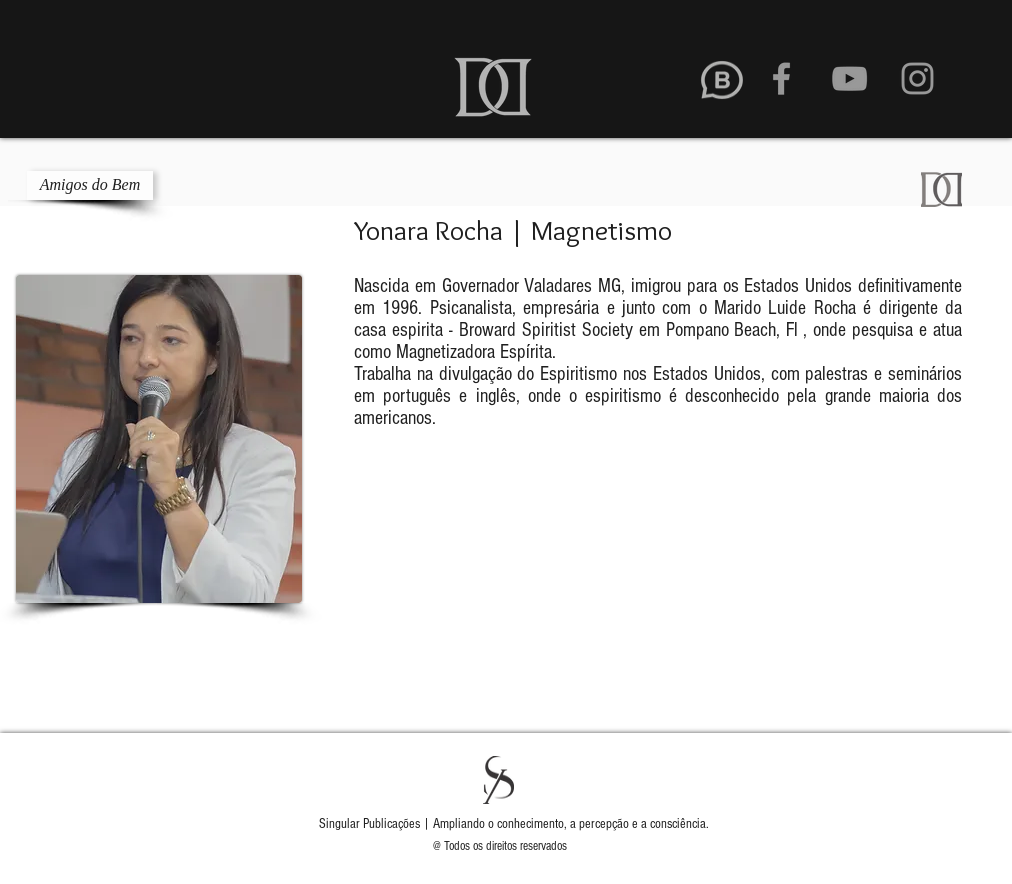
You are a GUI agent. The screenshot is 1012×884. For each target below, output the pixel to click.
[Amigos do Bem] (90, 185)
